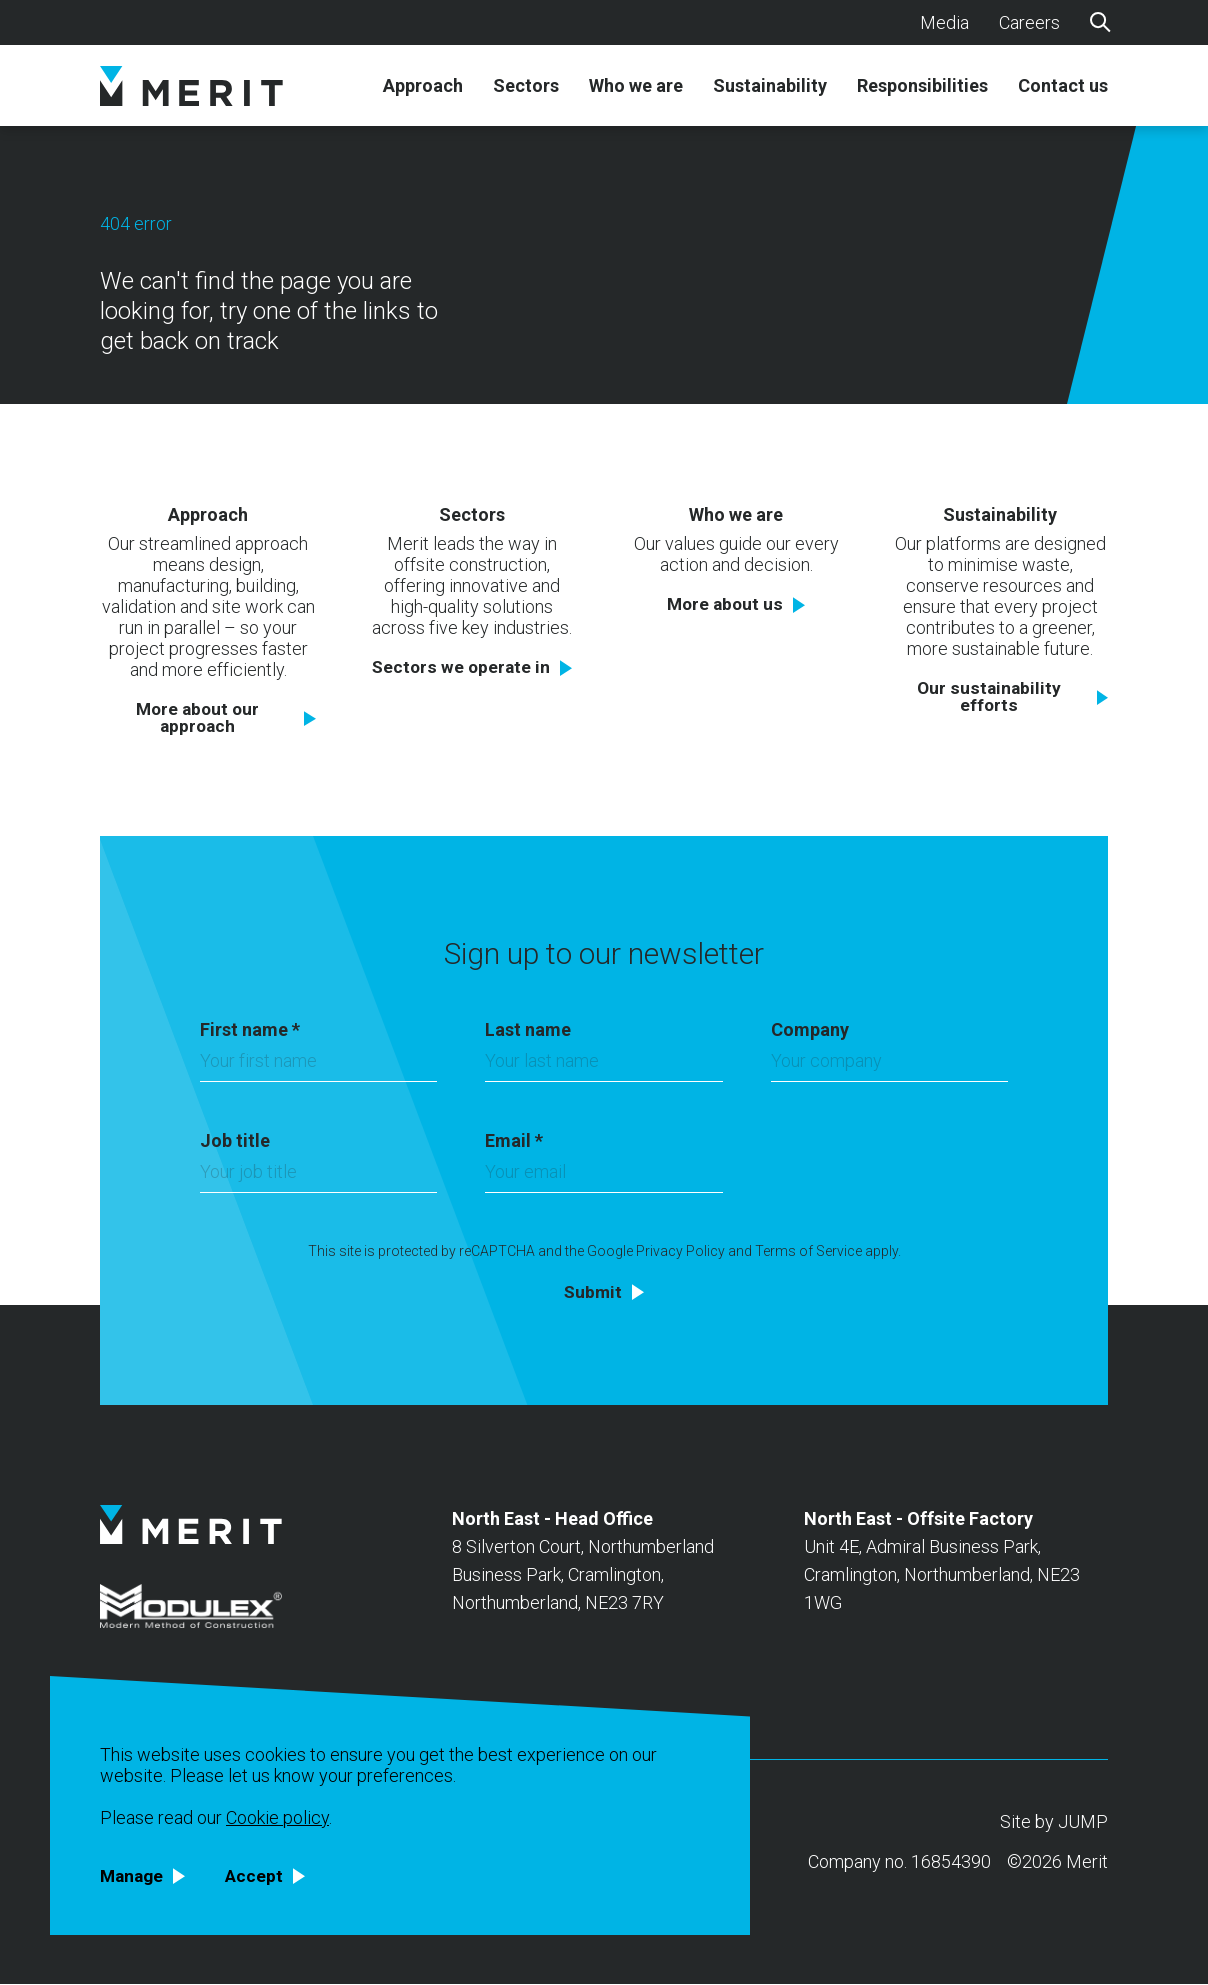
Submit (593, 1292)
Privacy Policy (680, 1251)
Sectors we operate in (461, 667)
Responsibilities (922, 86)
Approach (423, 86)
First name (250, 1029)
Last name (528, 1029)
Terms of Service (808, 1251)
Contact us (1063, 86)
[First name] (318, 1066)
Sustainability (770, 86)
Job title (235, 1140)
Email (514, 1140)
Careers (1029, 22)
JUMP (1083, 1822)
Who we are (636, 86)
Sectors (526, 86)
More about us (725, 604)
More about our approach (197, 718)
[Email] (603, 1177)
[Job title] (318, 1177)
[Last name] (603, 1066)
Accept (258, 1876)
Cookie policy (277, 1816)
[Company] (889, 1066)
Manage (133, 1876)
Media (944, 22)
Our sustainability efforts (989, 697)
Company (810, 1029)
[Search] (1099, 21)
